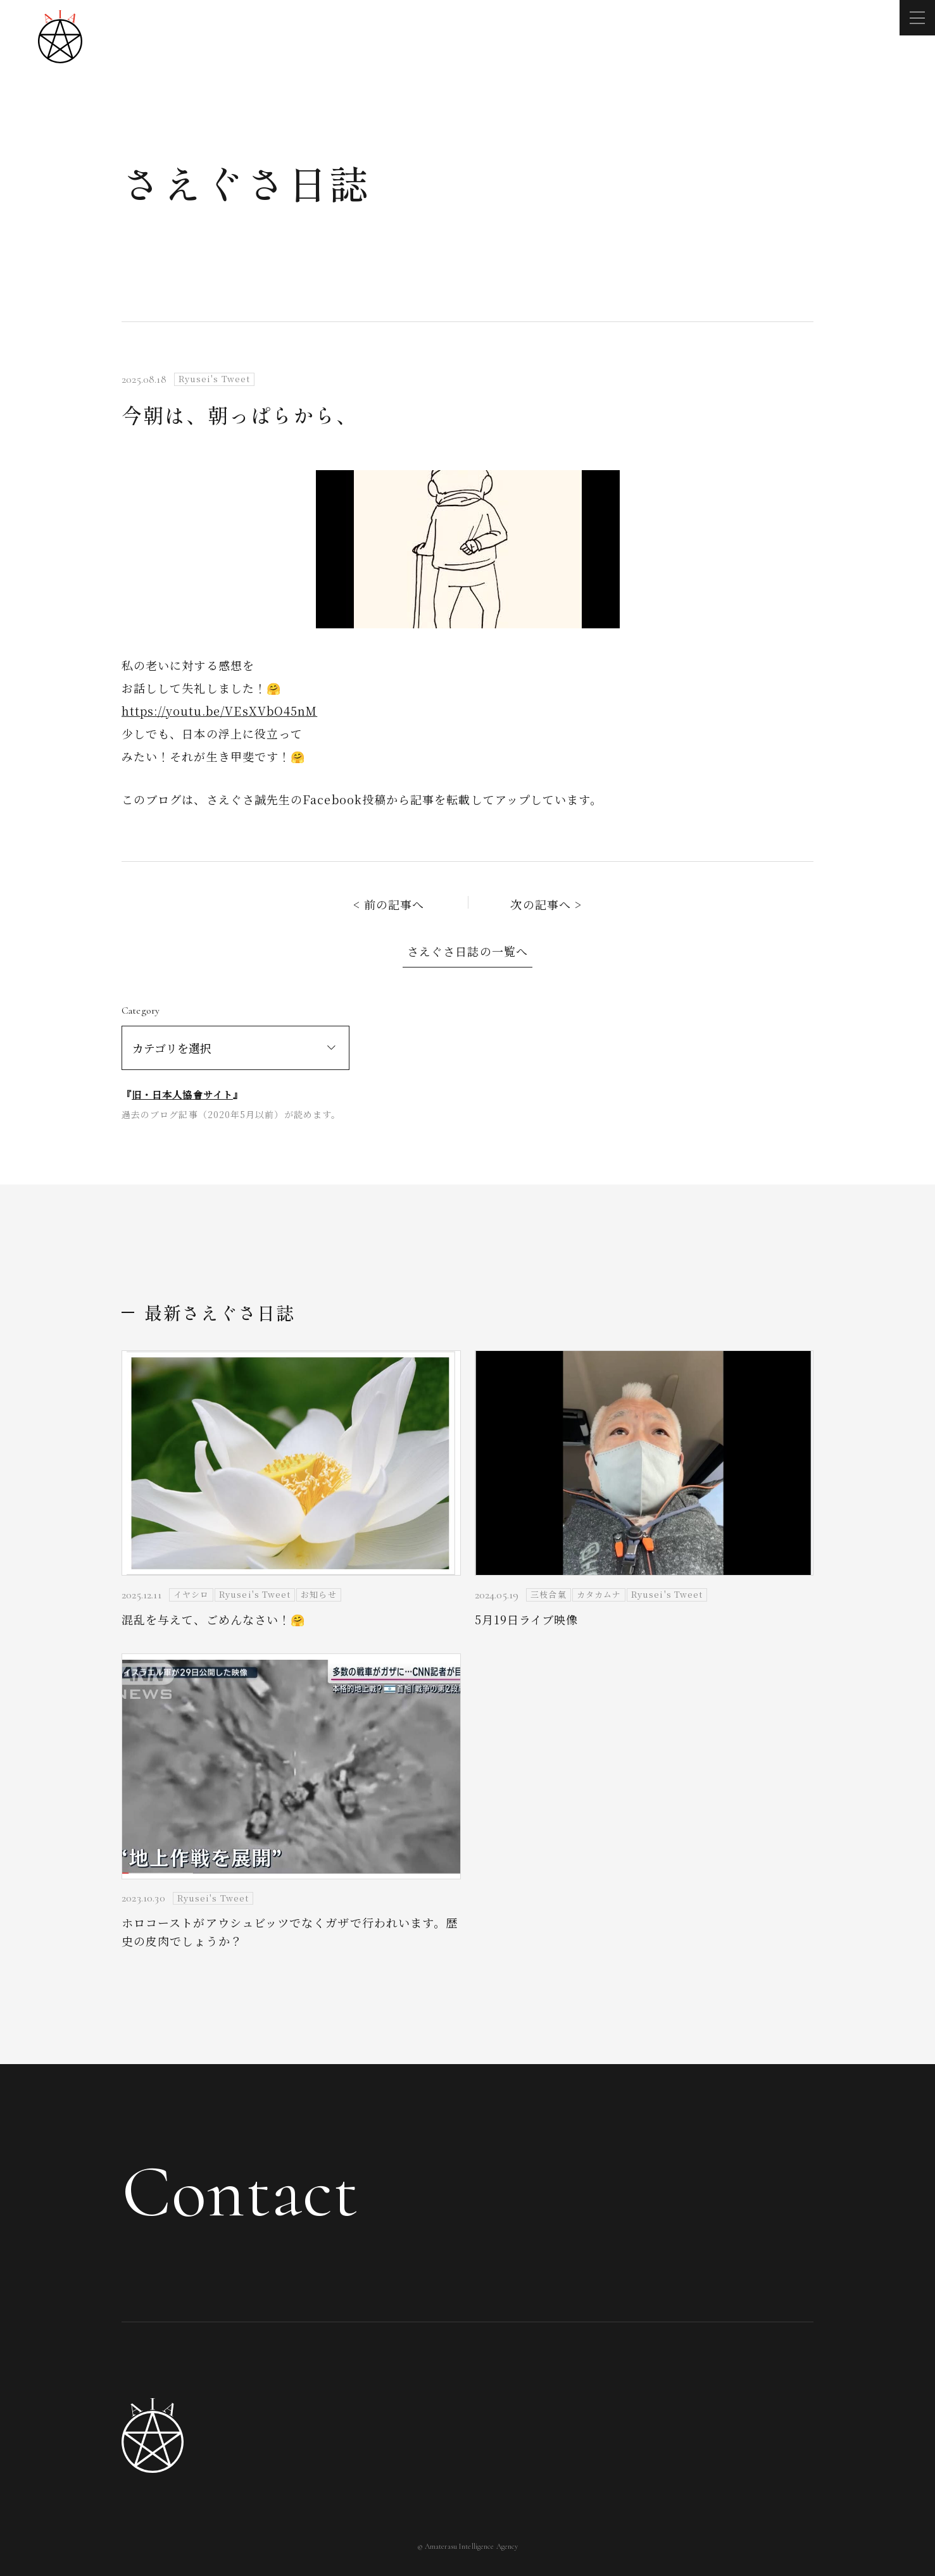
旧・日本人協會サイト (182, 1094)
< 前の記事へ (389, 904)
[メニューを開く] (917, 17)
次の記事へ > (546, 904)
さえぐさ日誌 (246, 182)
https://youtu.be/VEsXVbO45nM (219, 710)
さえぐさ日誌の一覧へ (467, 951)
